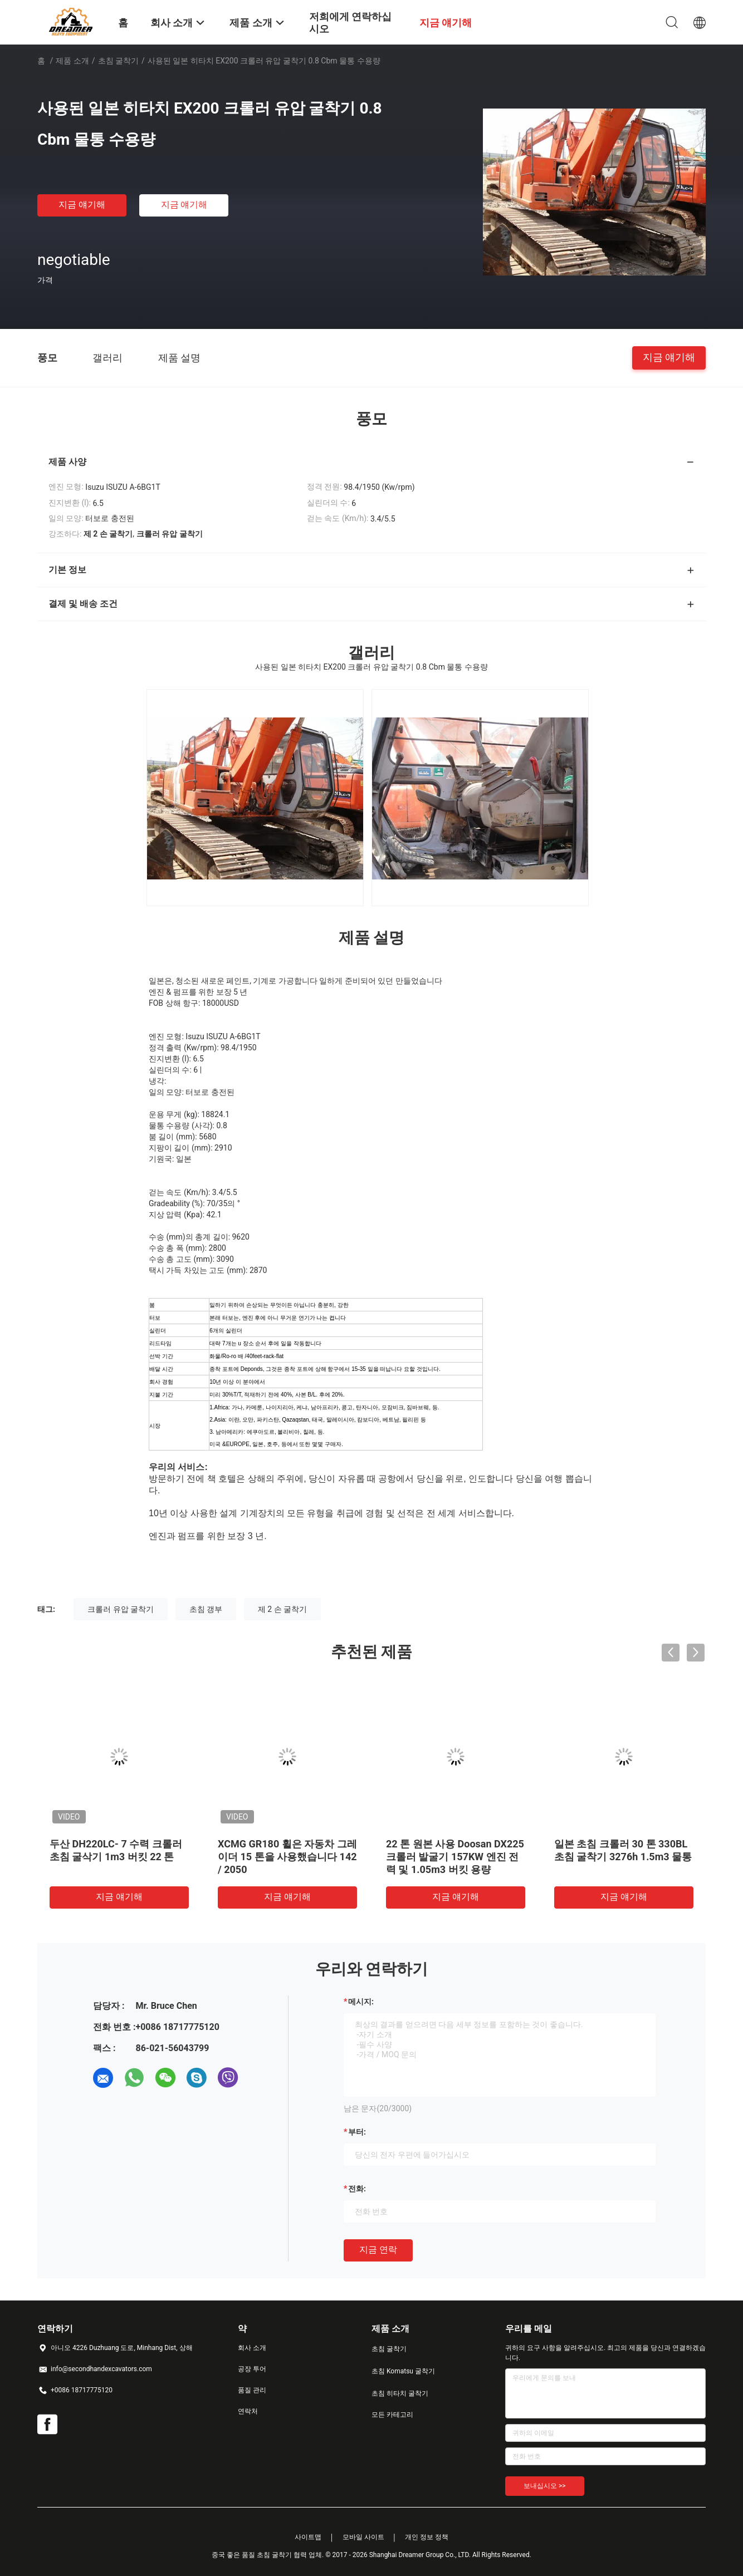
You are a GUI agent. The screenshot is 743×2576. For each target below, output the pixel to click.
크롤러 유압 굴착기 (120, 1609)
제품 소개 (72, 60)
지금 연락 (378, 2249)
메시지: (361, 2001)
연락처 (248, 2411)
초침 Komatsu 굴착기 (403, 2371)
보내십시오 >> (545, 2486)
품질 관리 (252, 2390)
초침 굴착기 (118, 60)
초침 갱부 (205, 1609)
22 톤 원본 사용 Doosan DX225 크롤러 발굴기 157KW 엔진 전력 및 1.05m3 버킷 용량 (455, 1856)
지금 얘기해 (81, 204)
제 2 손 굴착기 (282, 1609)
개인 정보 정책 (426, 2537)
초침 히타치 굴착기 (400, 2393)
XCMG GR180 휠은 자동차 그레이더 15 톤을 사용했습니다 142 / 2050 (287, 1856)
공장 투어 (252, 2369)
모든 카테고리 (392, 2414)
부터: (357, 2131)
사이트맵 (308, 2537)
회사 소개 (252, 2348)
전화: (357, 2188)
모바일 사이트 (363, 2537)
